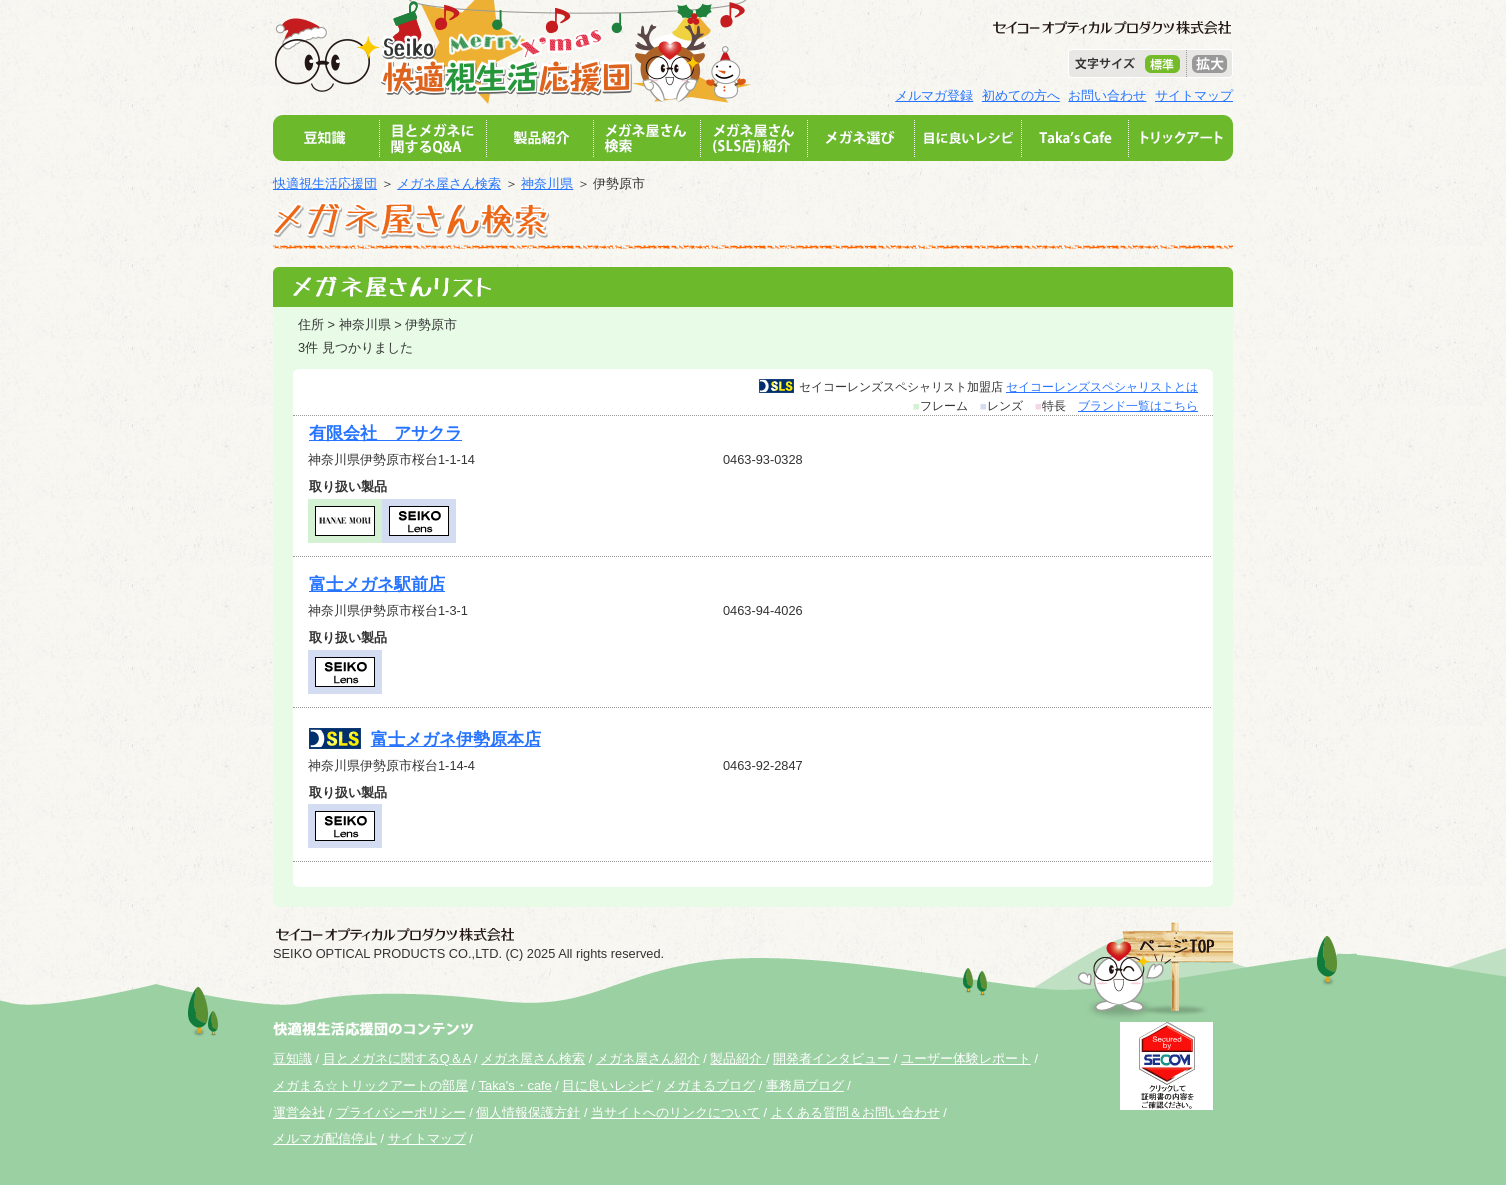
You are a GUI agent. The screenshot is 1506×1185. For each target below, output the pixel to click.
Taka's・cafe (515, 1085)
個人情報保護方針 (528, 1112)
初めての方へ (1021, 95)
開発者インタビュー (831, 1058)
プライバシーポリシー (401, 1112)
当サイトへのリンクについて (675, 1112)
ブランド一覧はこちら (1138, 406)
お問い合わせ (1107, 95)
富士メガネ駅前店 (377, 584)
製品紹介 (738, 1058)
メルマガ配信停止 (325, 1138)
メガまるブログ (709, 1085)
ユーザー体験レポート (966, 1058)
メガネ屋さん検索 (449, 183)
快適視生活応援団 (325, 183)
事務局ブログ (805, 1085)
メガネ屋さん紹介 (648, 1058)
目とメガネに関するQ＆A (397, 1058)
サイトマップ (1194, 95)
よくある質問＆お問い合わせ (855, 1112)
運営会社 (299, 1112)
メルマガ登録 (934, 95)
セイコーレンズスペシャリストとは (1102, 387)
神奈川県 (547, 183)
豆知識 (292, 1058)
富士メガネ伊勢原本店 (456, 739)
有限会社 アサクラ (385, 433)
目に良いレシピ (607, 1085)
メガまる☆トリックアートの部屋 (370, 1085)
